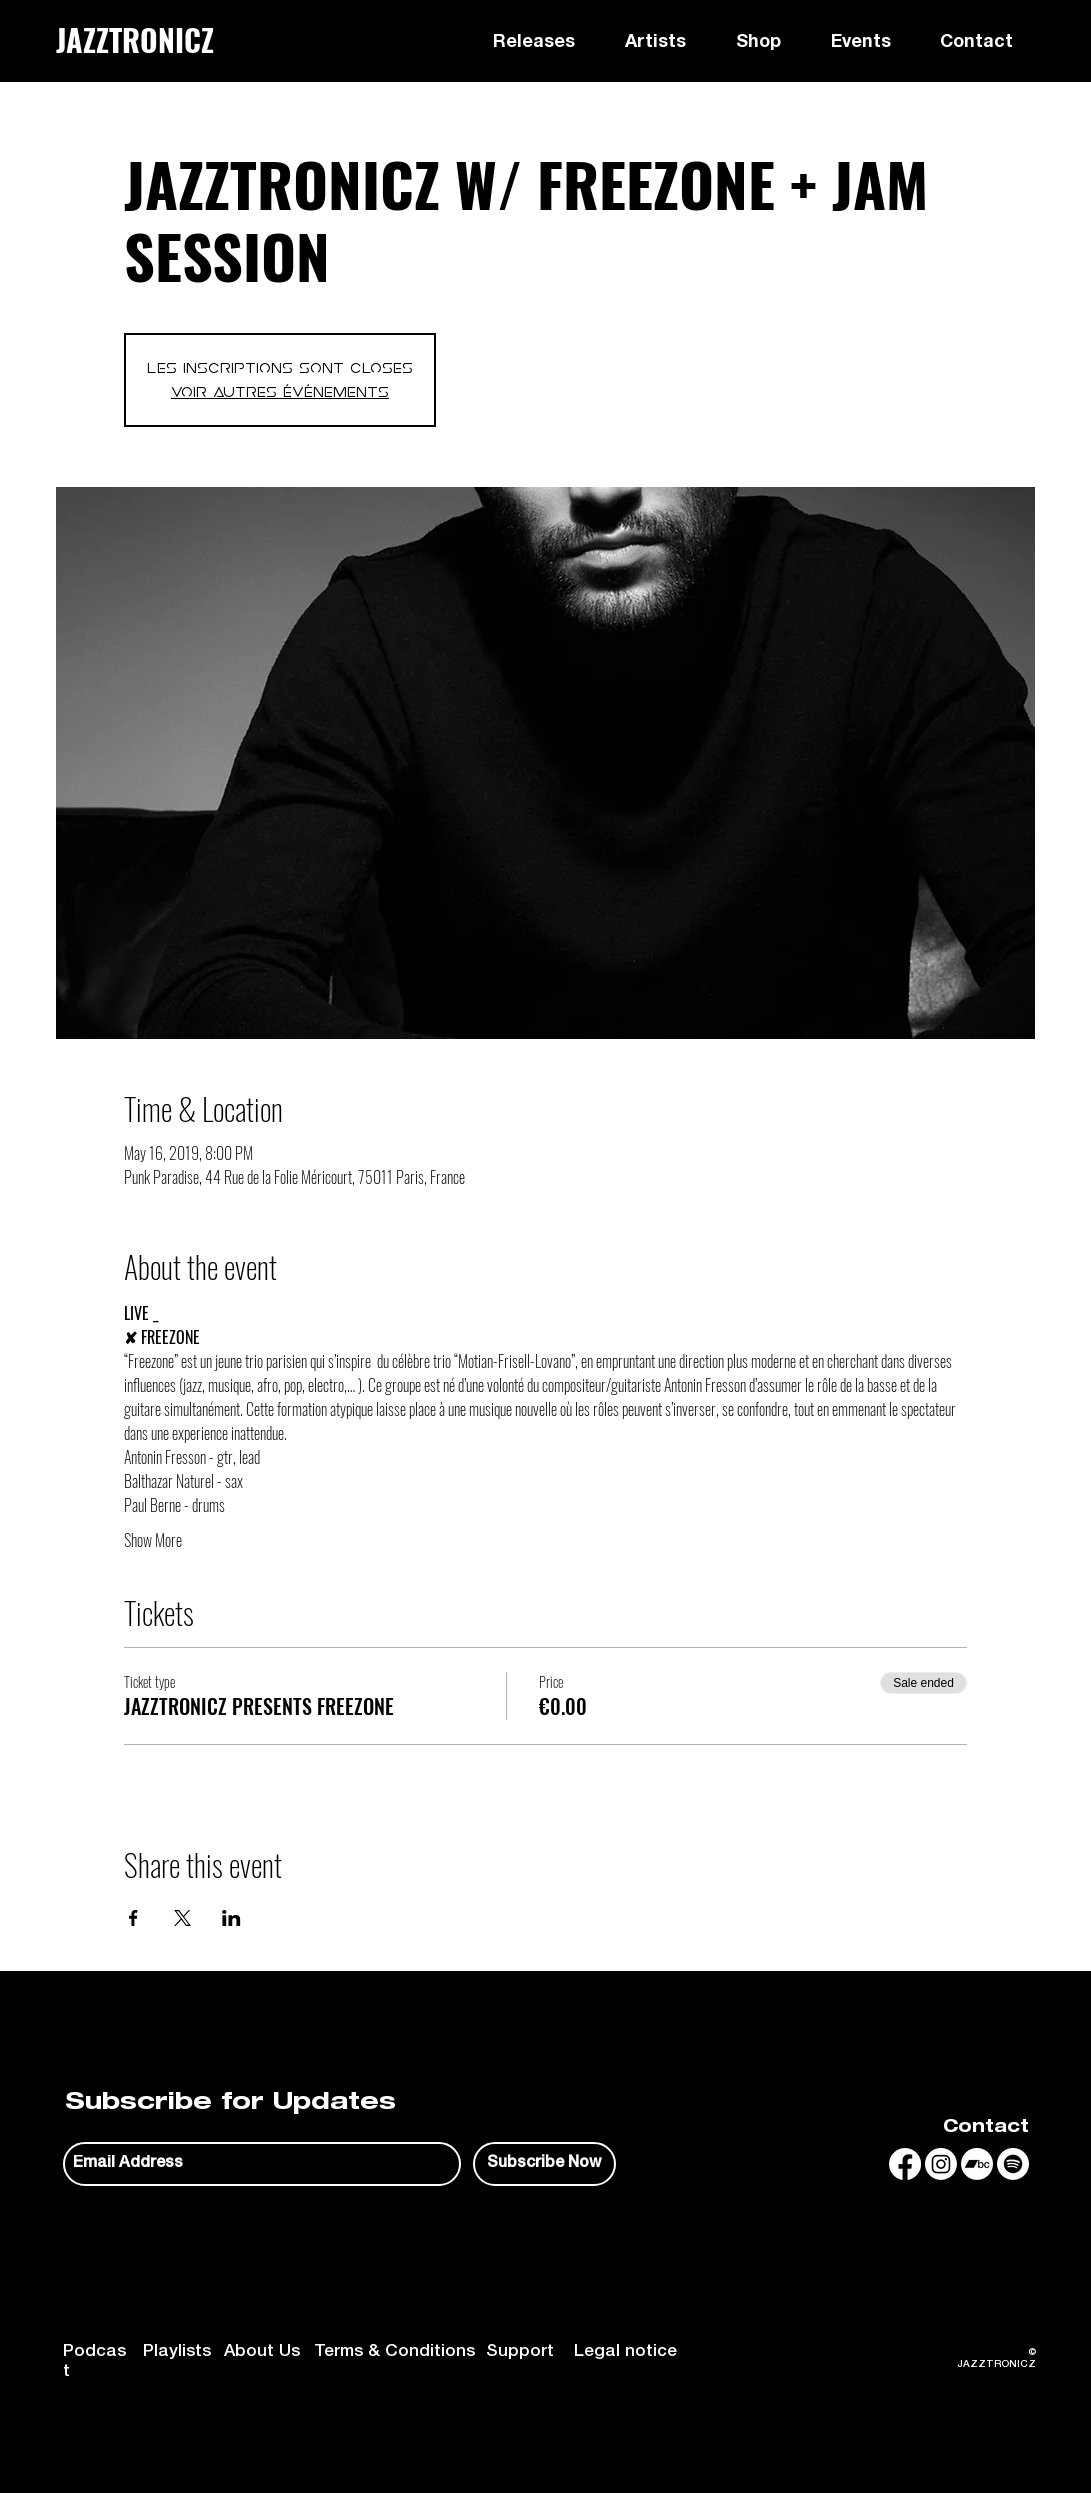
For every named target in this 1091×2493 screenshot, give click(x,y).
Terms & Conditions (394, 2352)
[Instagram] (941, 2164)
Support (520, 2352)
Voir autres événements (280, 392)
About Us (262, 2352)
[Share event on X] (182, 1918)
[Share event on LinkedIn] (231, 1918)
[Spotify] (1013, 2164)
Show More (153, 1540)
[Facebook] (905, 2164)
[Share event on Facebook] (133, 1918)
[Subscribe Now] (544, 2164)
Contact (986, 2128)
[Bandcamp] (977, 2164)
